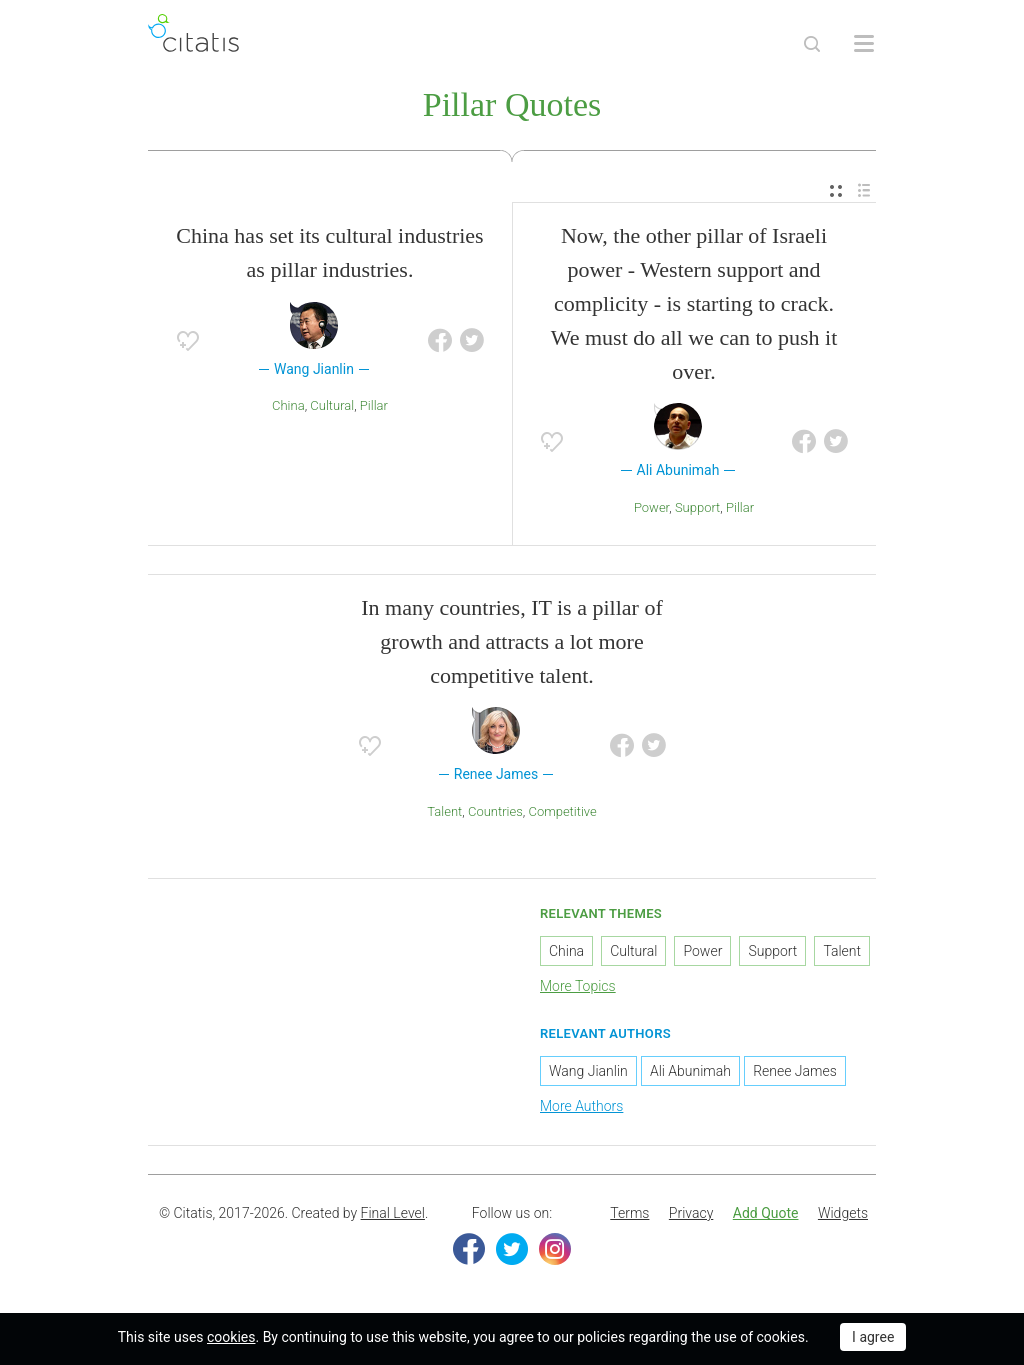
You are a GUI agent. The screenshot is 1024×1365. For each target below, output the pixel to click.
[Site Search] (812, 44)
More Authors (581, 1106)
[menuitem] (836, 191)
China (288, 405)
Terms (629, 1213)
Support (697, 507)
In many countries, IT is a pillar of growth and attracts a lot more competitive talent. (511, 641)
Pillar (374, 405)
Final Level (393, 1213)
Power (651, 507)
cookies (231, 1337)
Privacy (691, 1213)
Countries (495, 811)
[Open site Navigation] (864, 44)
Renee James (795, 1071)
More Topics (578, 986)
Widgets (843, 1213)
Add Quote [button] (766, 1213)
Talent (444, 811)
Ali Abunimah (690, 1071)
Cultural (332, 405)
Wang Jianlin (588, 1071)
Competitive (562, 811)
